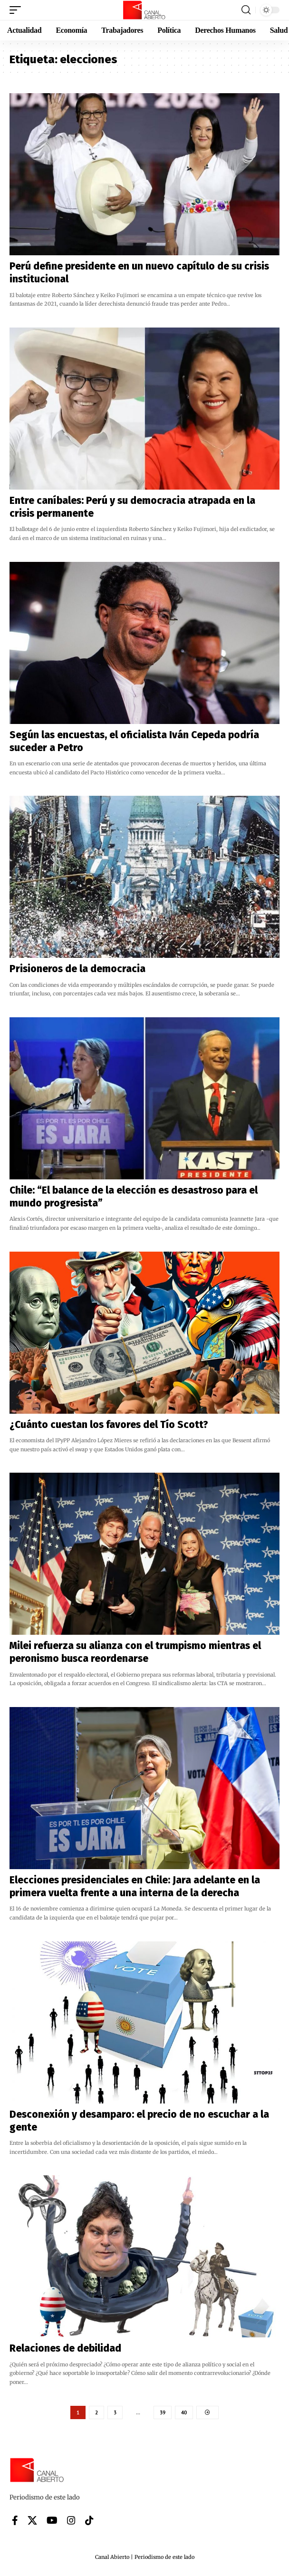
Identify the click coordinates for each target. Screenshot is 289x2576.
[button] (18, 10)
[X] (32, 2520)
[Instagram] (71, 2520)
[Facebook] (15, 2520)
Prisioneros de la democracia (77, 969)
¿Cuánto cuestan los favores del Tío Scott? (109, 1424)
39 (162, 2412)
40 (184, 2412)
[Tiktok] (89, 2520)
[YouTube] (52, 2520)
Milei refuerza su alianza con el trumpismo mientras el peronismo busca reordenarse (135, 1652)
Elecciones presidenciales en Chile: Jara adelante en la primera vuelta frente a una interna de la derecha (135, 1886)
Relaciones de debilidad (65, 2348)
